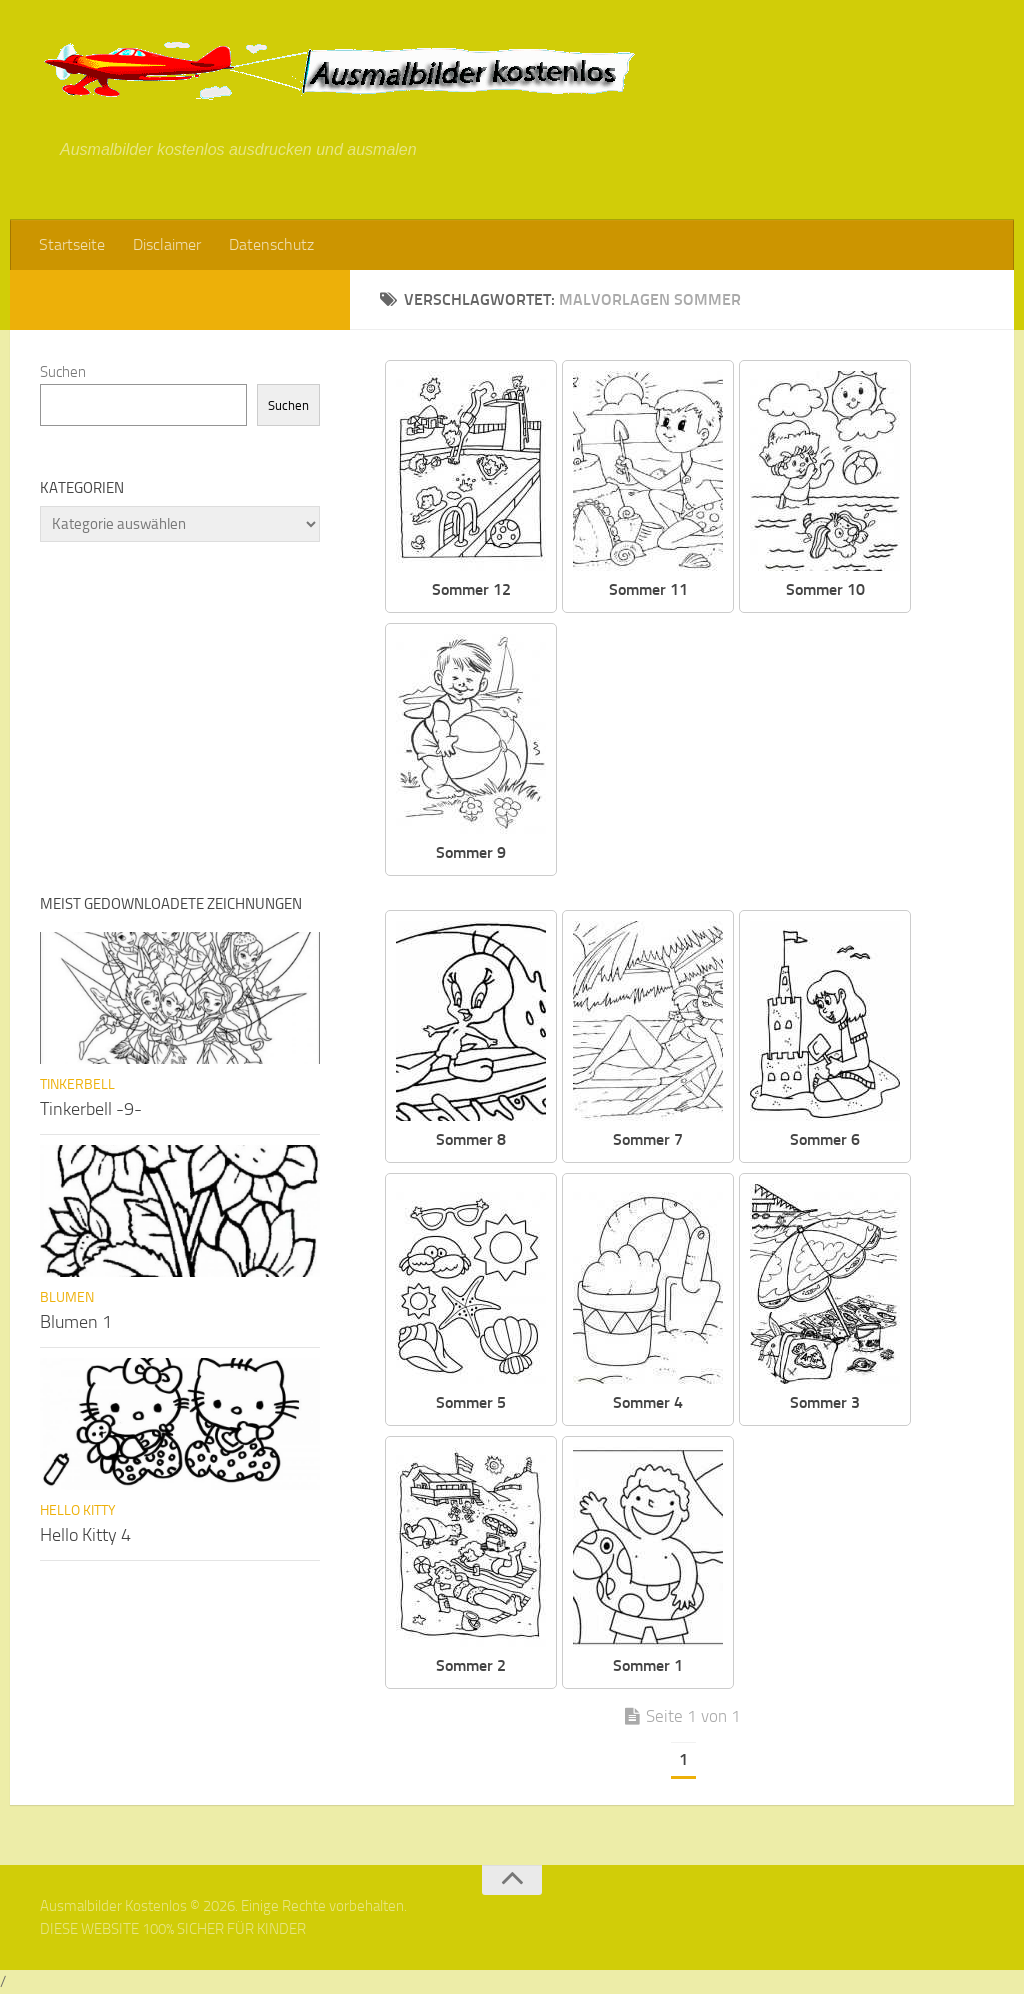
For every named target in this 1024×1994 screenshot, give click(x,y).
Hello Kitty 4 (85, 1535)
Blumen (67, 1297)
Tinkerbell (77, 1084)
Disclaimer (167, 244)
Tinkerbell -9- (91, 1109)
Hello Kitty (78, 1510)
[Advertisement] (786, 763)
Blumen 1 (76, 1322)
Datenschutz (271, 244)
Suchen (63, 372)
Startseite (72, 244)
